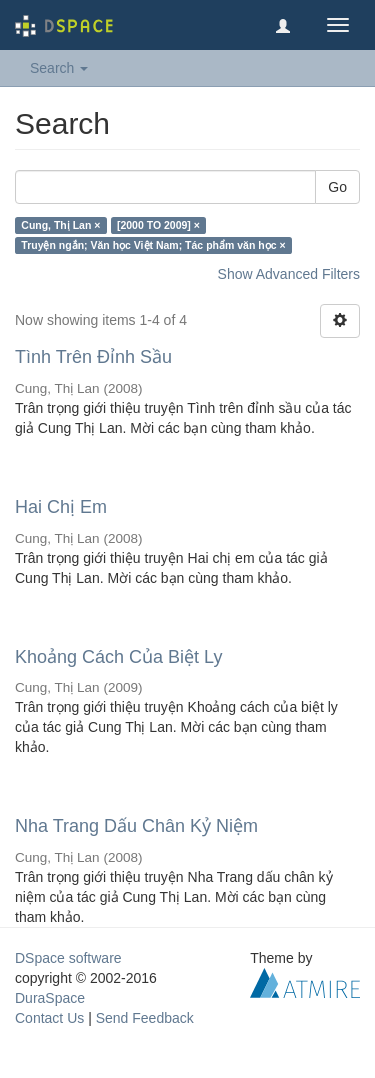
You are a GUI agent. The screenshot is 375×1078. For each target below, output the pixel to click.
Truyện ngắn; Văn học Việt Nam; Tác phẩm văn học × (153, 245)
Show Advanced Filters (289, 274)
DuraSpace (50, 998)
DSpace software (68, 958)
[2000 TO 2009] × (158, 225)
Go (337, 187)
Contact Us (49, 1018)
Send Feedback (145, 1018)
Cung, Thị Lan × (60, 225)
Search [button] (59, 68)
